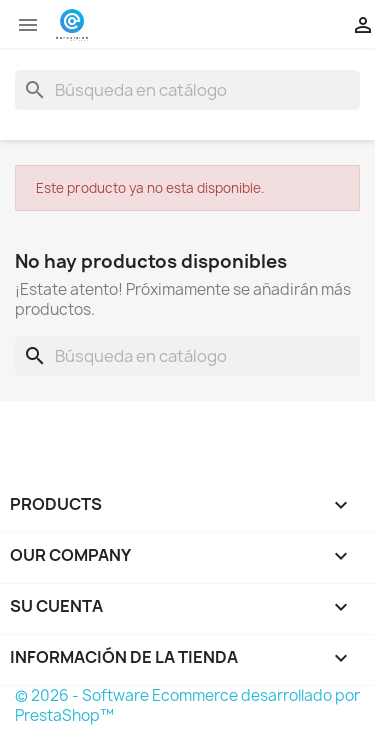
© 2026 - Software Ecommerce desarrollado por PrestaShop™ (187, 705)
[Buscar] (187, 90)
